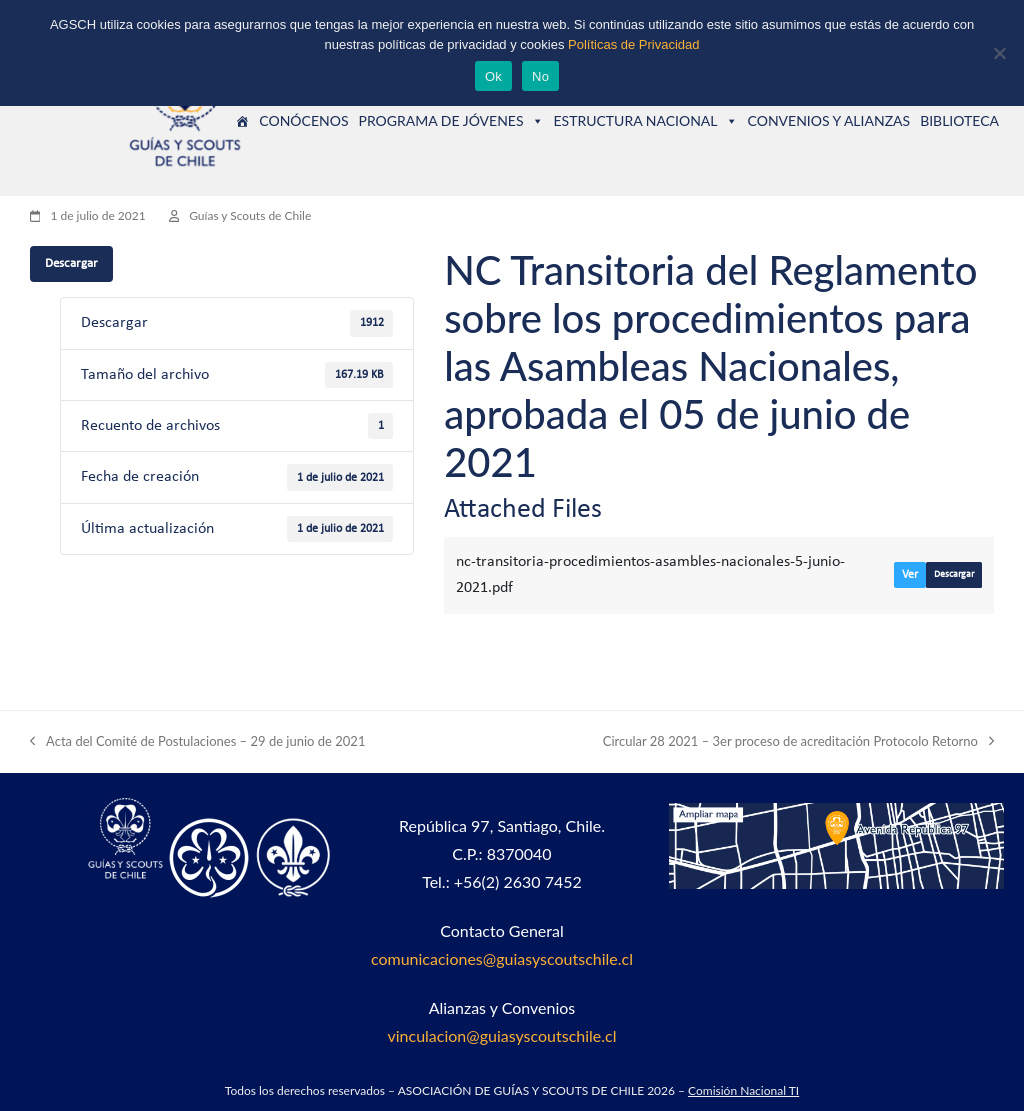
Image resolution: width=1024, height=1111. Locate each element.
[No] (999, 53)
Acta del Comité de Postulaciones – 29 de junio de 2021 (197, 742)
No (540, 76)
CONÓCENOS (303, 120)
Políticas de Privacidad (634, 44)
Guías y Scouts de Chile (250, 215)
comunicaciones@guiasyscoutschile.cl (502, 958)
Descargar (71, 263)
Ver (910, 575)
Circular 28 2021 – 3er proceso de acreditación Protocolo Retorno (798, 742)
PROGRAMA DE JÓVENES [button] (450, 120)
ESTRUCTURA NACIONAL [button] (646, 120)
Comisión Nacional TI (743, 1090)
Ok (493, 76)
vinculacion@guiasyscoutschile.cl (501, 1035)
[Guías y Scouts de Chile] (242, 121)
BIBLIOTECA (959, 120)
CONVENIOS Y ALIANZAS (829, 120)
